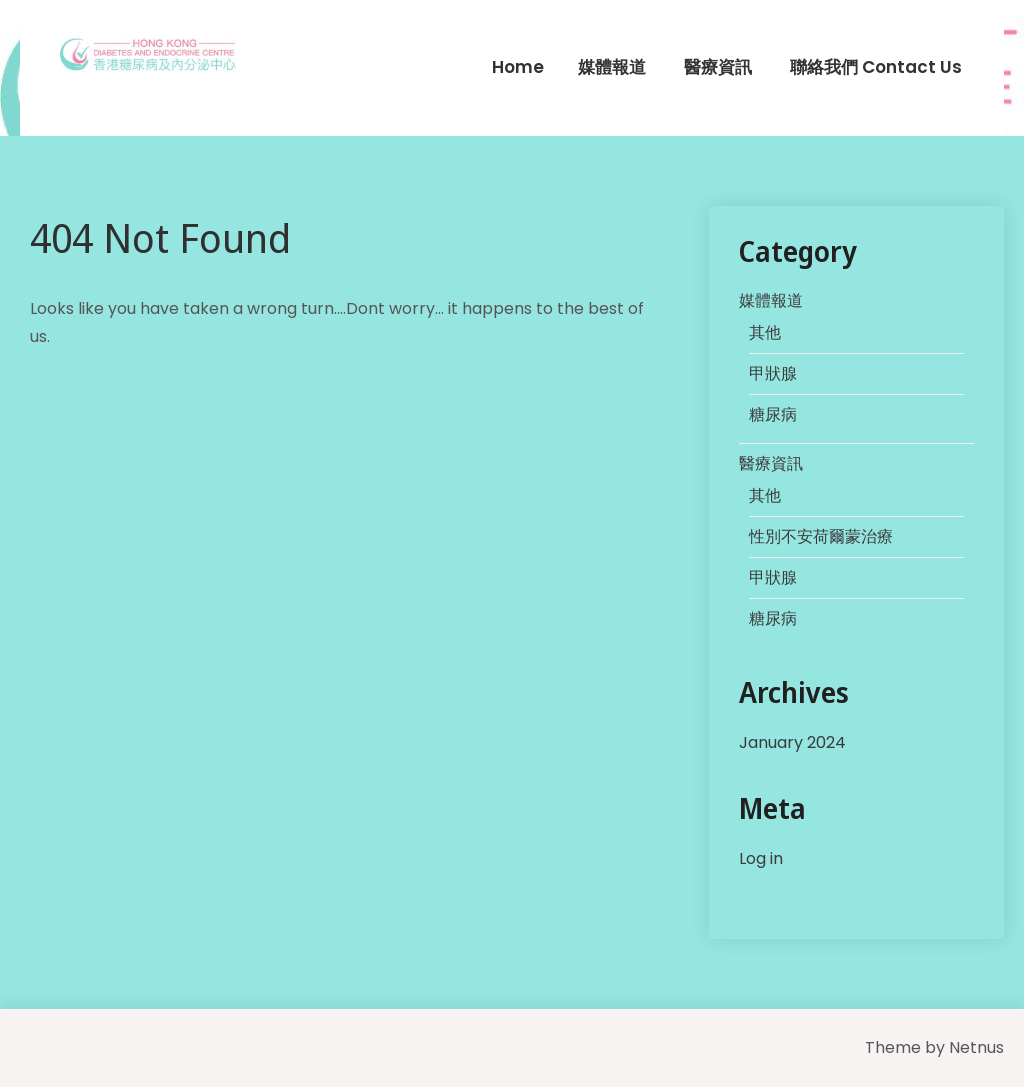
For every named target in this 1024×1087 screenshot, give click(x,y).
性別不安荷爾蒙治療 (821, 536)
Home (518, 67)
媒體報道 (612, 67)
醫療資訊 (718, 67)
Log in (761, 858)
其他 (765, 332)
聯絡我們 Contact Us (876, 67)
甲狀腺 (773, 373)
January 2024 (792, 742)
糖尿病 (773, 414)
